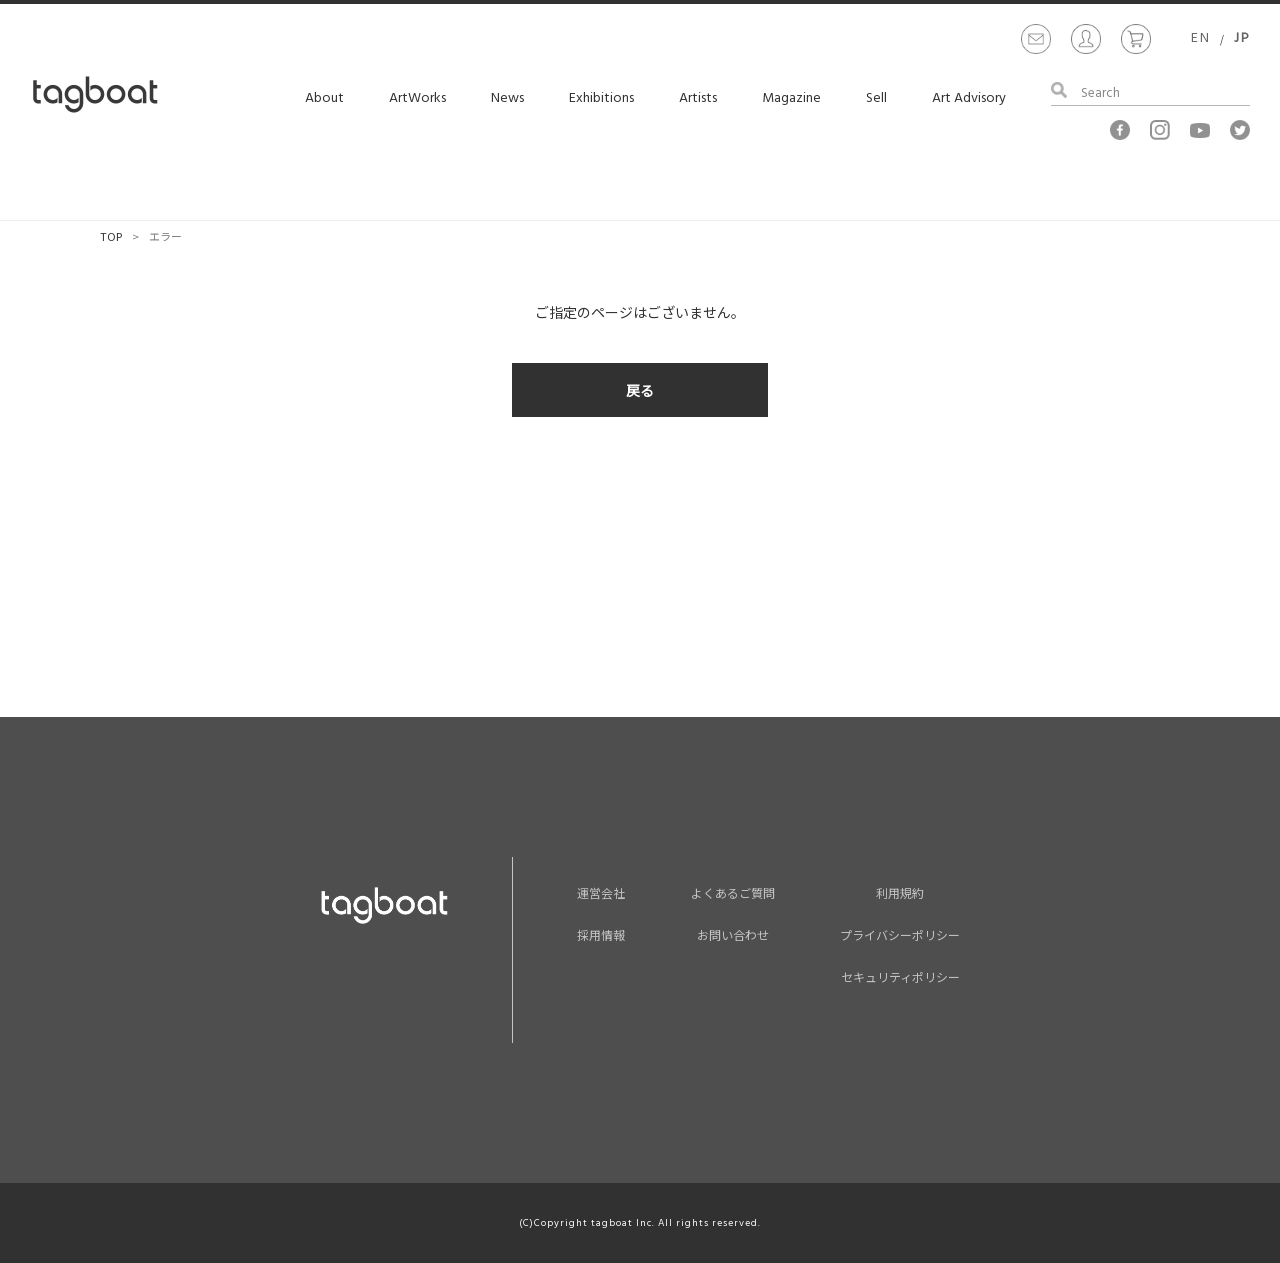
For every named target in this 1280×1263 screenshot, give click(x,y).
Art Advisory (969, 98)
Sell (876, 98)
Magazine (791, 98)
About (324, 98)
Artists (698, 98)
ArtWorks (417, 98)
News (507, 98)
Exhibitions (601, 98)
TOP (111, 236)
